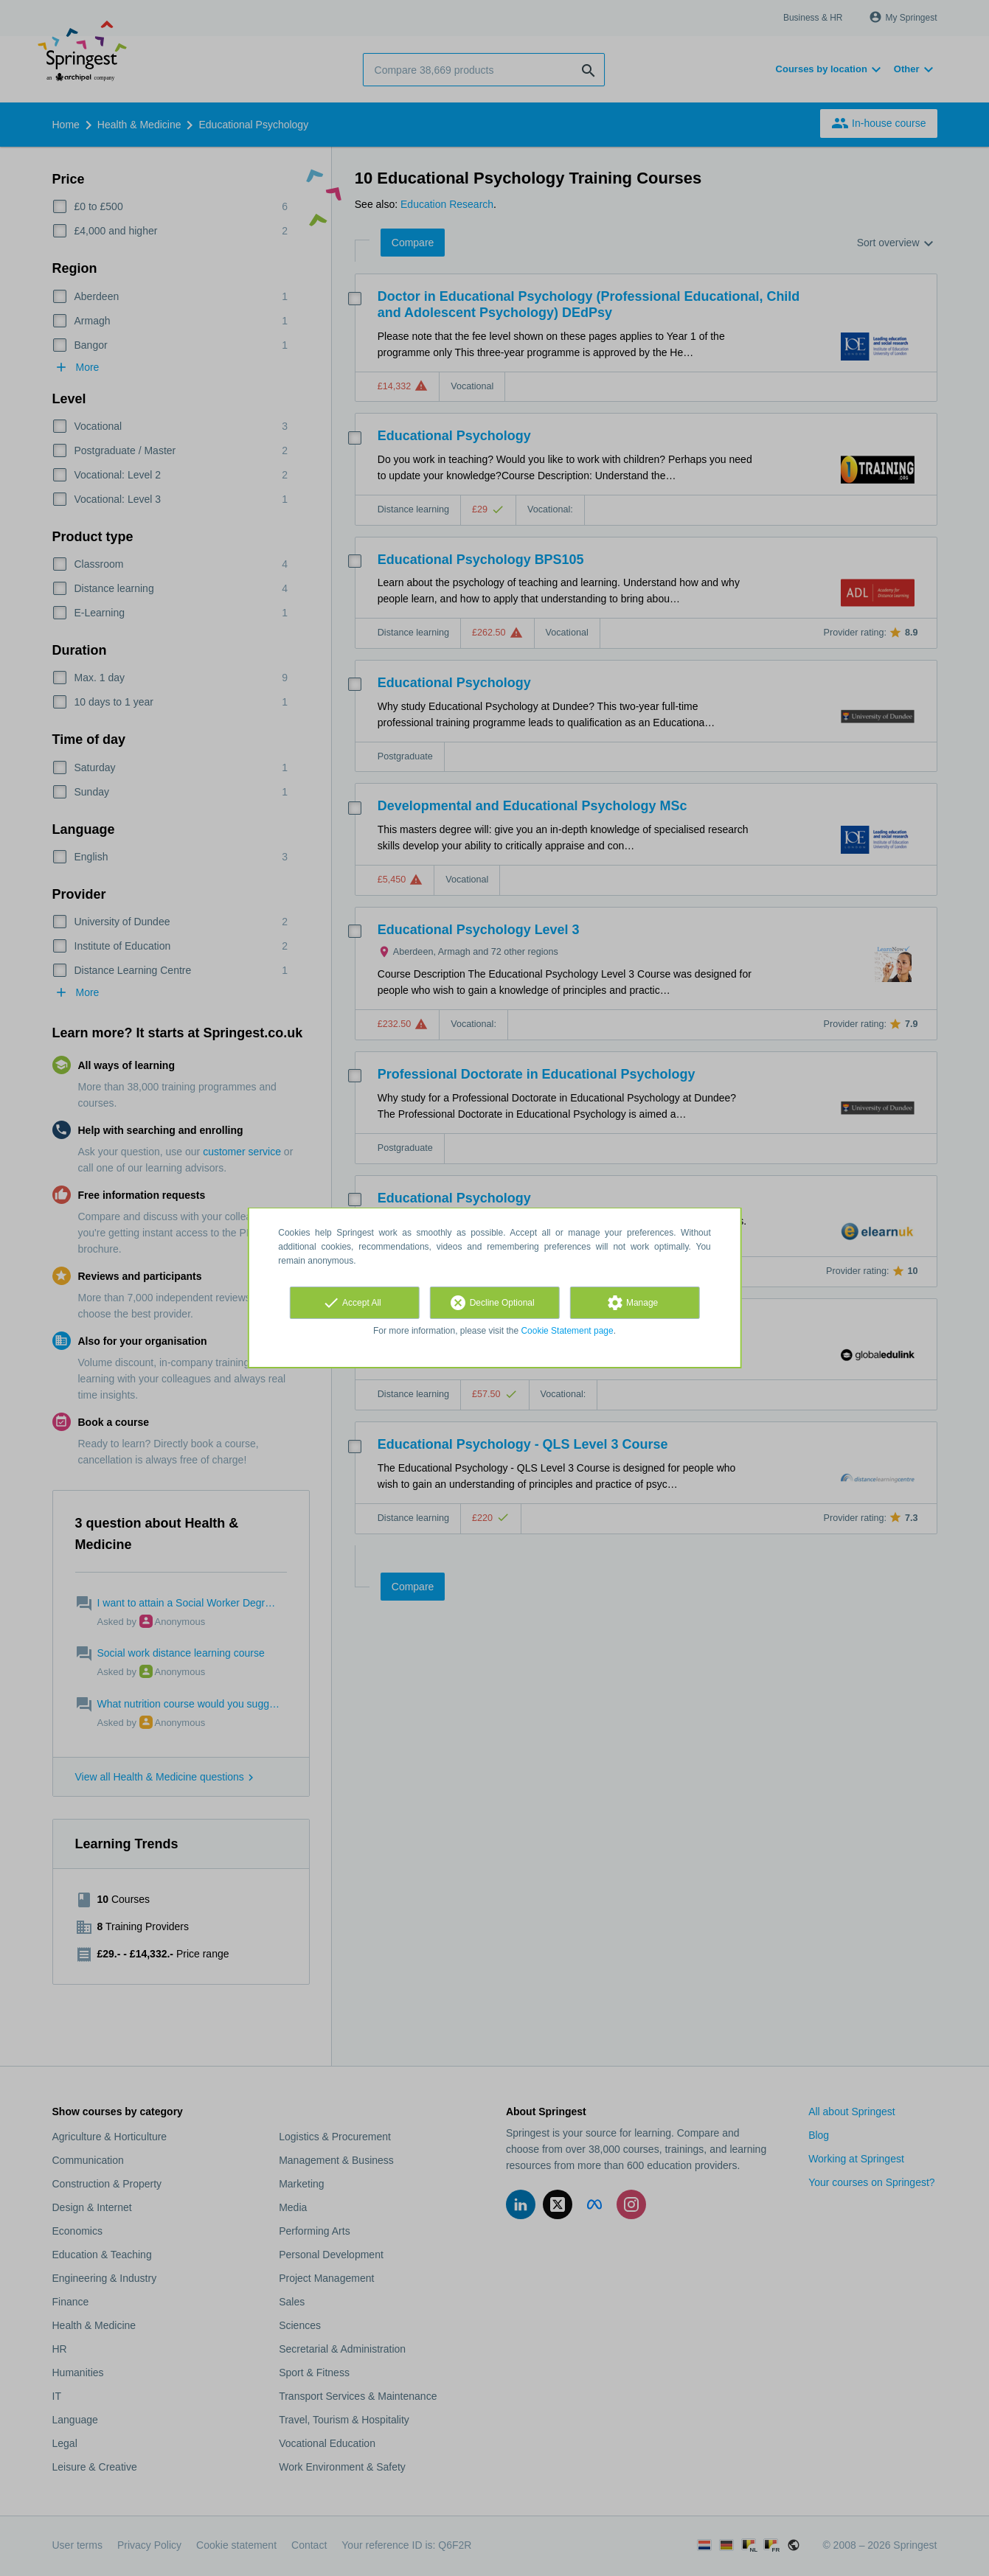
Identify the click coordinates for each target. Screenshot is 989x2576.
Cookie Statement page (567, 1331)
